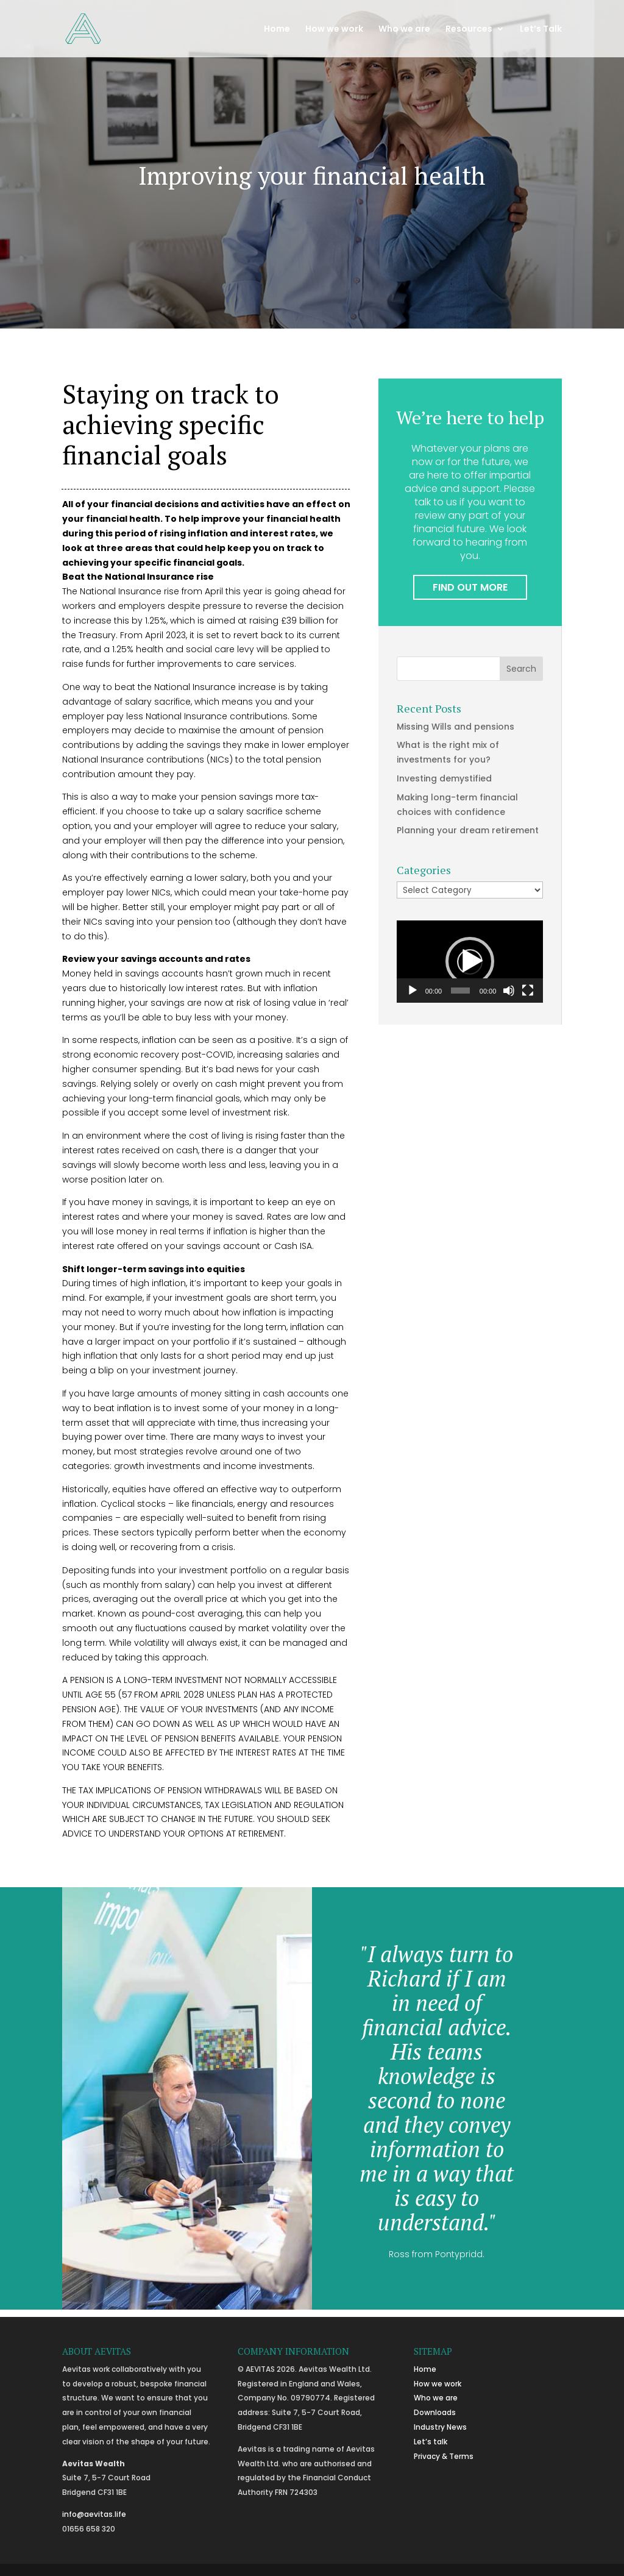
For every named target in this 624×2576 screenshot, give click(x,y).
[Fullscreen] (528, 990)
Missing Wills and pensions (455, 726)
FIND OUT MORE (470, 587)
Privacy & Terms (443, 2456)
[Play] (412, 990)
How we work (334, 29)
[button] (469, 961)
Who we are (404, 29)
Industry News (440, 2427)
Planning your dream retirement (468, 830)
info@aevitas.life (94, 2514)
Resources (468, 29)
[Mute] (509, 990)
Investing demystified (444, 778)
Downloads (435, 2412)
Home (277, 29)
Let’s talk (430, 2441)
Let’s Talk (541, 29)
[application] (470, 961)
